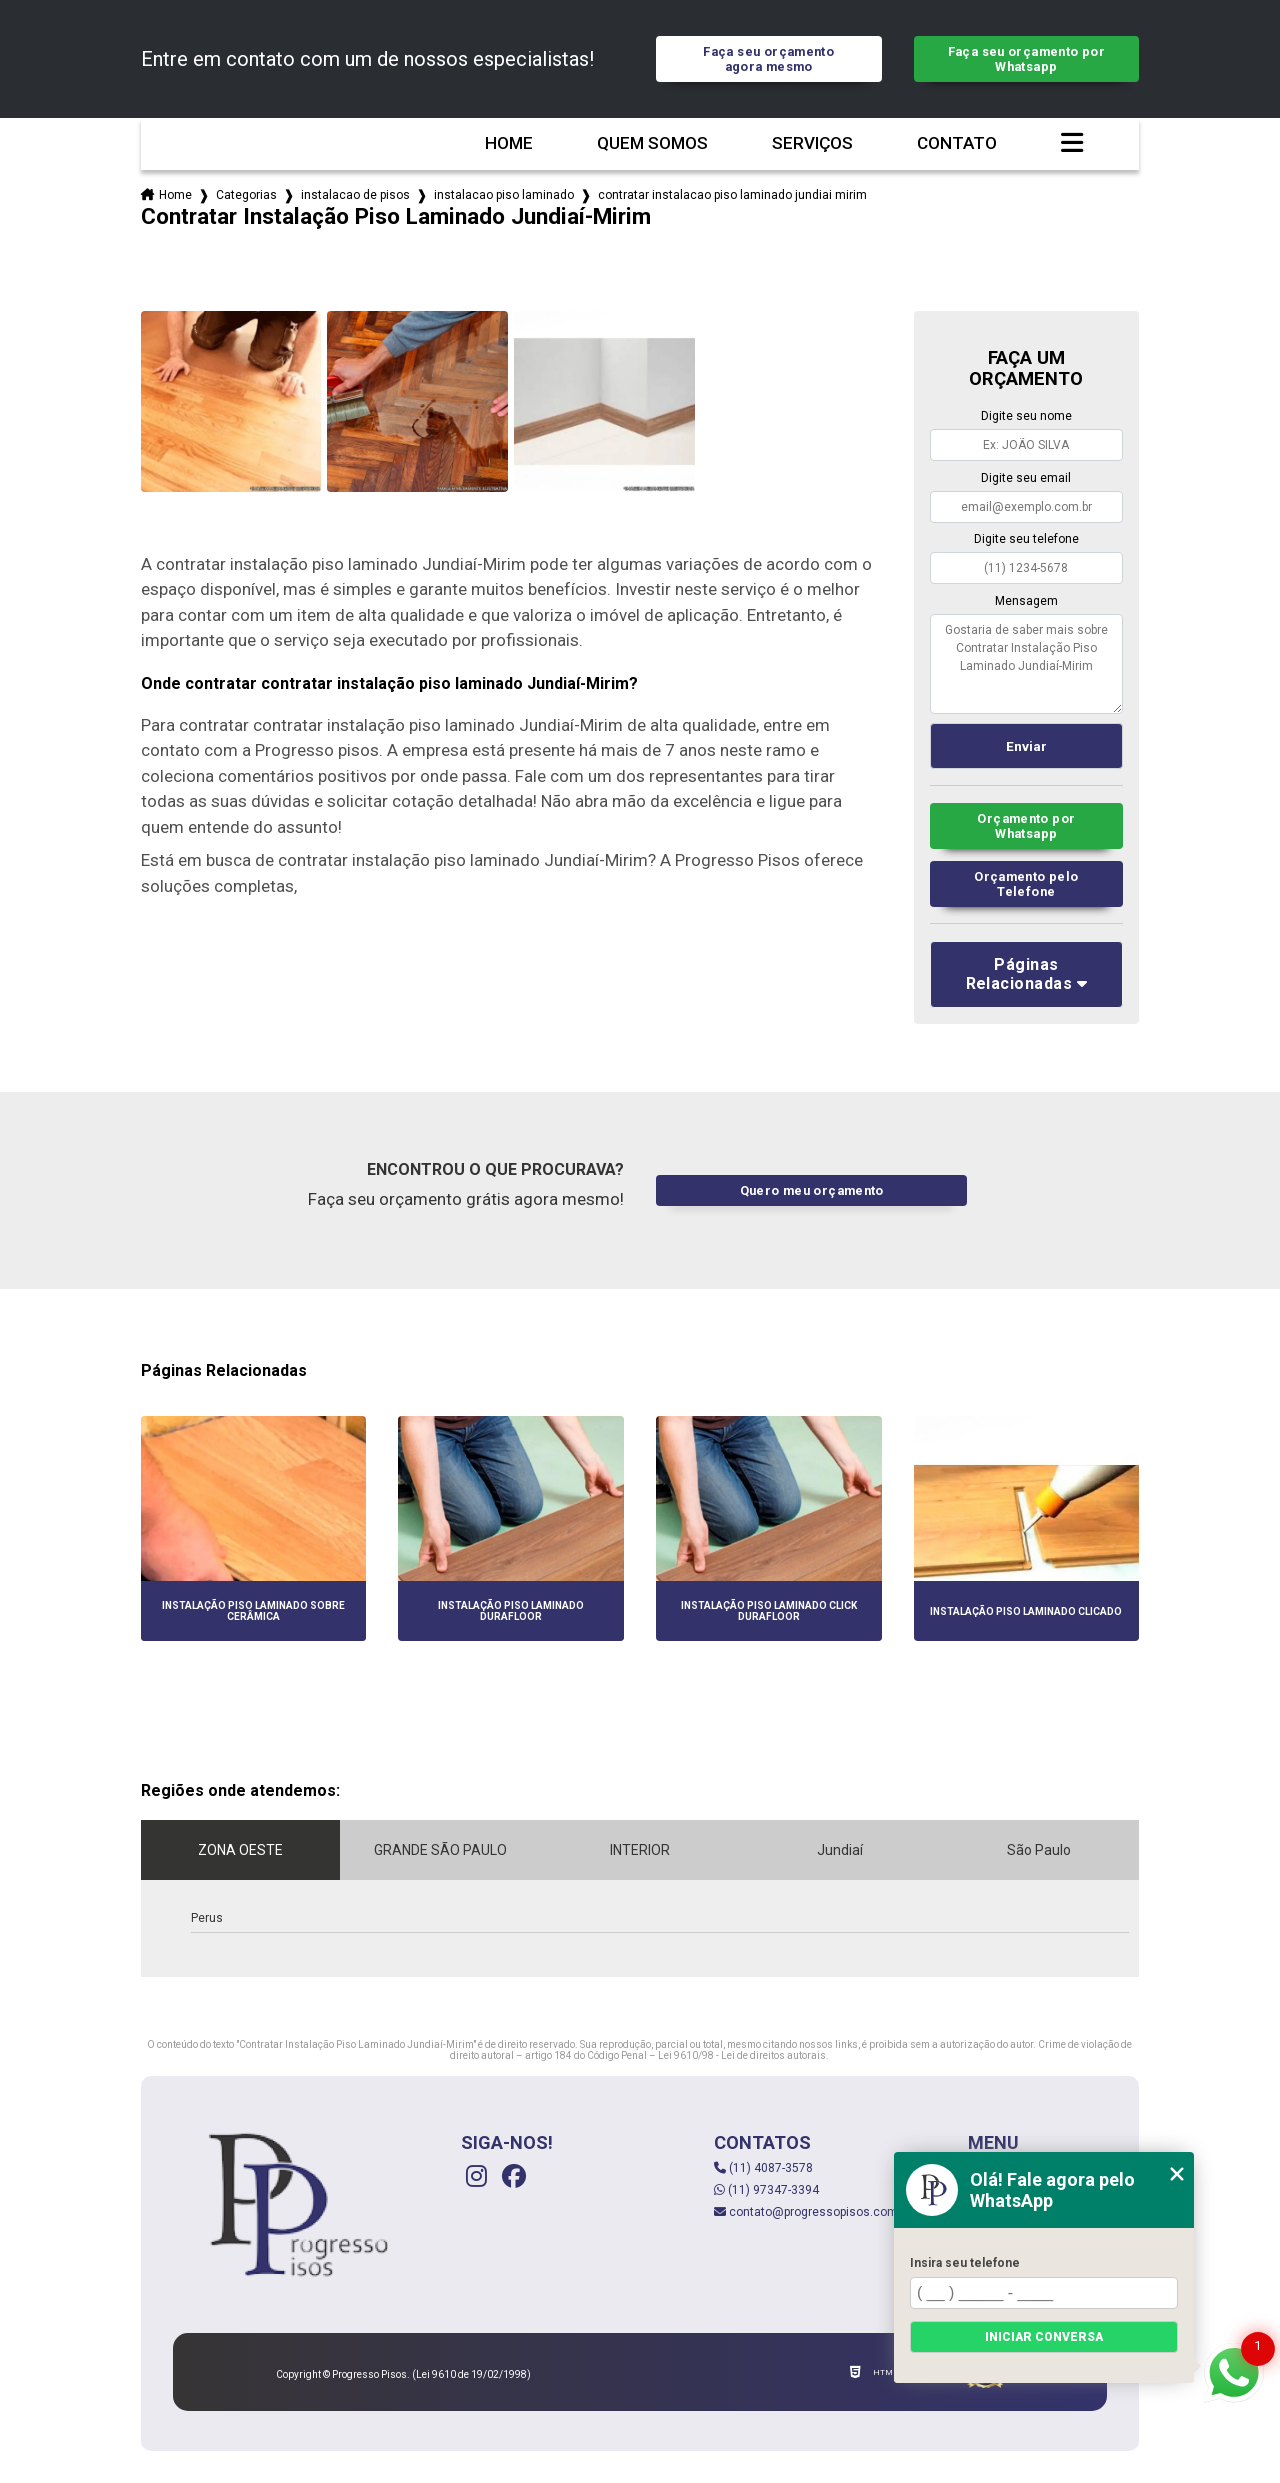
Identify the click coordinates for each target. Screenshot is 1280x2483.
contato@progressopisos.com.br (812, 2212)
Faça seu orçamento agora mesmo (768, 59)
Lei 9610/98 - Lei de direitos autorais (742, 2055)
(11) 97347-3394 (766, 2190)
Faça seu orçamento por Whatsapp (1026, 59)
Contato (957, 143)
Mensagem (1026, 601)
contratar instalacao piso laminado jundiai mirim (732, 195)
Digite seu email (1026, 478)
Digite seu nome (1026, 416)
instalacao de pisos (355, 195)
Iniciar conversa (1044, 2337)
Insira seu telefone (965, 2263)
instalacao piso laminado (504, 195)
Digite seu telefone (1026, 539)
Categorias (246, 195)
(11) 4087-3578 (763, 2168)
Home (509, 143)
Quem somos (652, 143)
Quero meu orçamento (812, 1190)
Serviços (812, 143)
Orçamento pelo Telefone (1026, 884)
